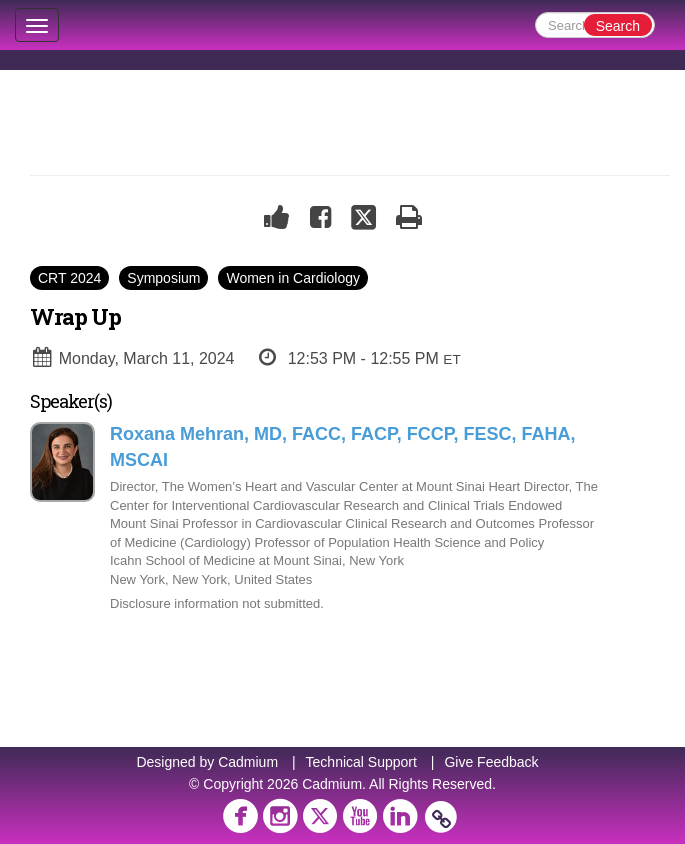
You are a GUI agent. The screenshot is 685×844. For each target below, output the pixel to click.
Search (618, 26)
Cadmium (248, 762)
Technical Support (361, 762)
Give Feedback (491, 762)
